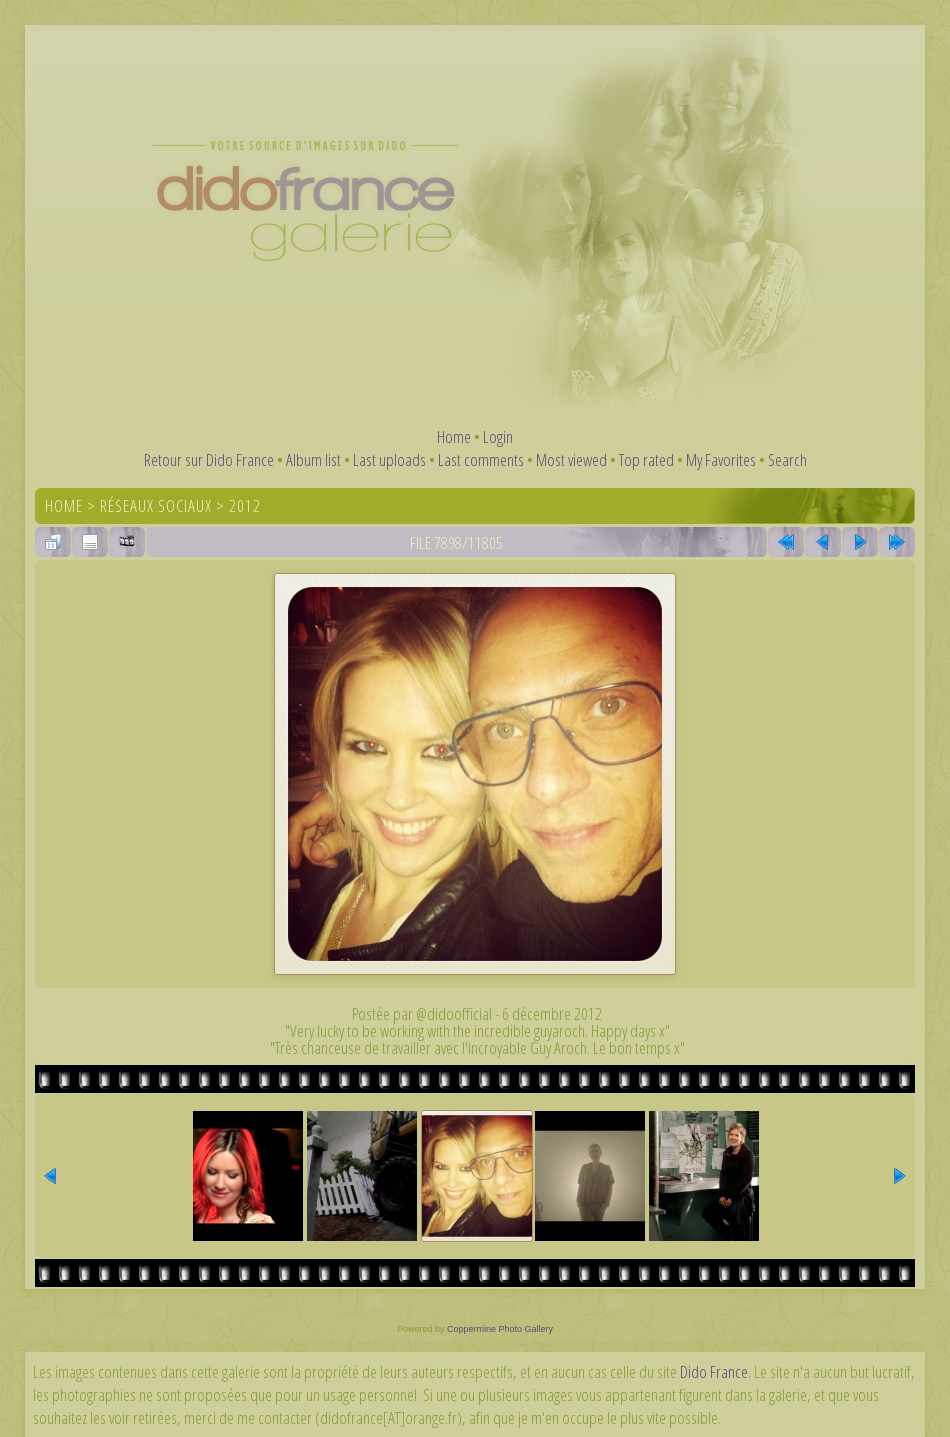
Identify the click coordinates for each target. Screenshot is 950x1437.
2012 (245, 505)
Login (498, 436)
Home (454, 436)
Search (787, 459)
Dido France (714, 1371)
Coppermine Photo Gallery (500, 1329)
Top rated (646, 459)
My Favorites (721, 459)
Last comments (481, 459)
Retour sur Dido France (209, 459)
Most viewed (571, 459)
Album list (313, 459)
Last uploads (389, 459)
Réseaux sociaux (156, 505)
